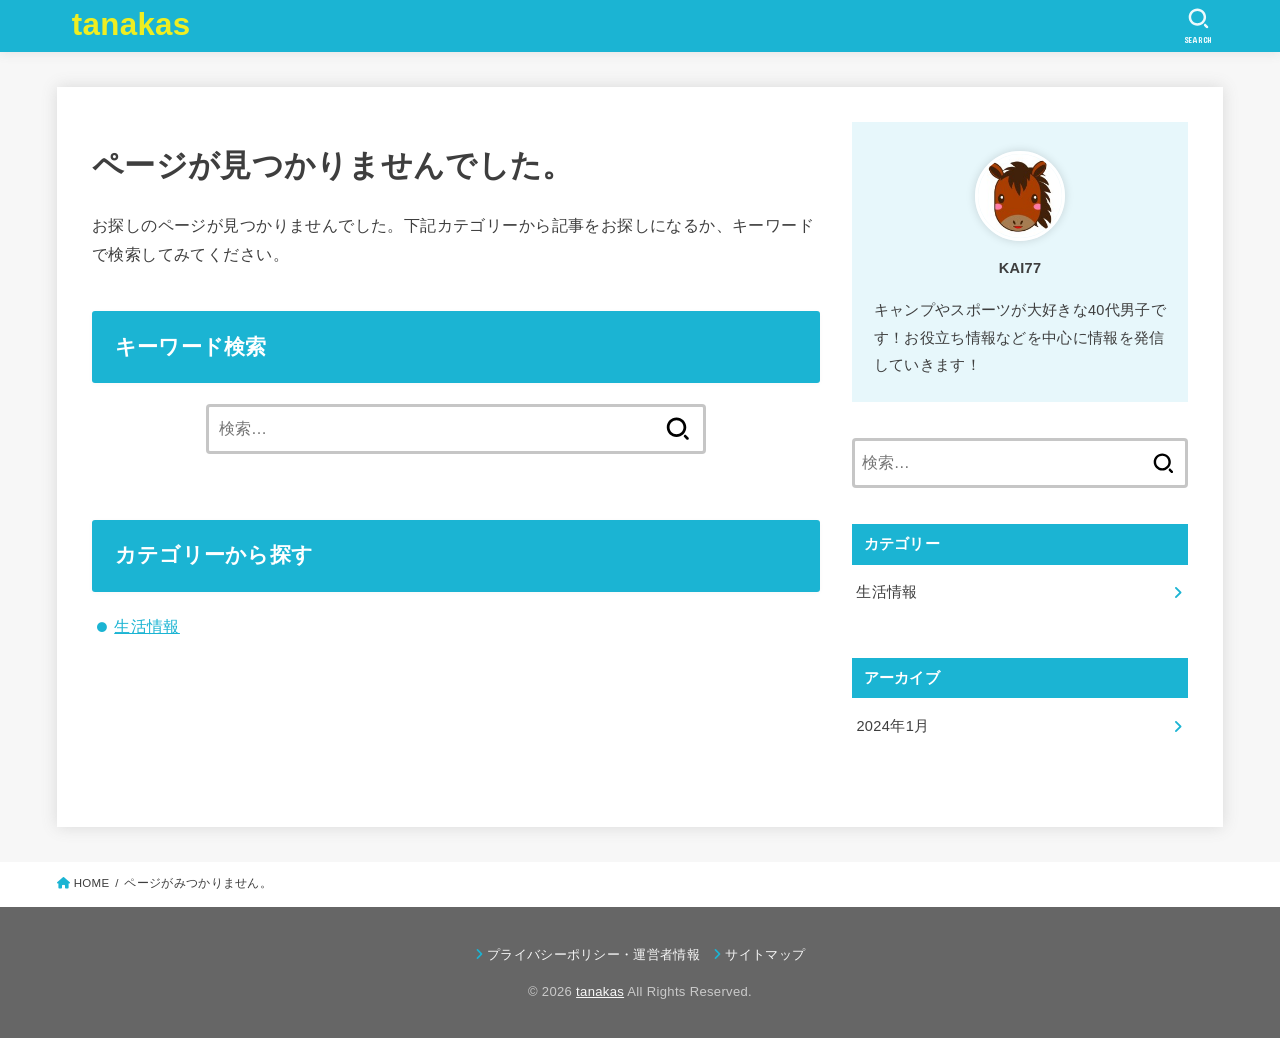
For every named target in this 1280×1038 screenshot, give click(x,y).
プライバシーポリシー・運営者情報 (593, 953)
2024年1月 (892, 726)
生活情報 (147, 626)
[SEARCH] (1198, 26)
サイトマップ (765, 953)
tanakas (131, 24)
